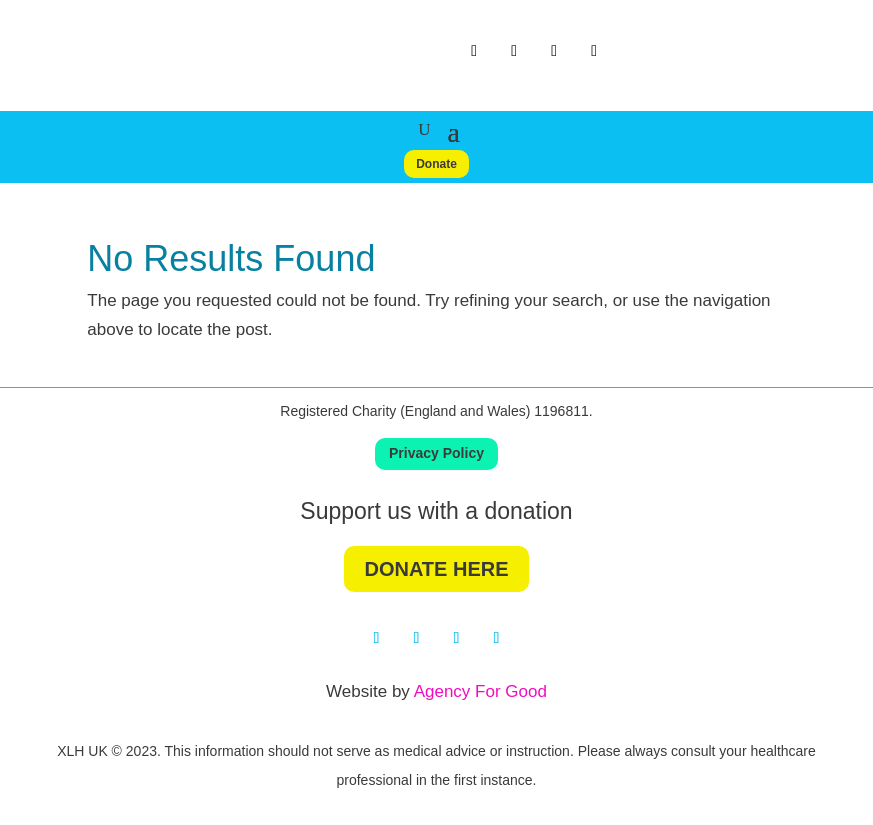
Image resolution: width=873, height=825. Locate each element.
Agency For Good (480, 691)
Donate (436, 164)
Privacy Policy (436, 453)
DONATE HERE (436, 569)
